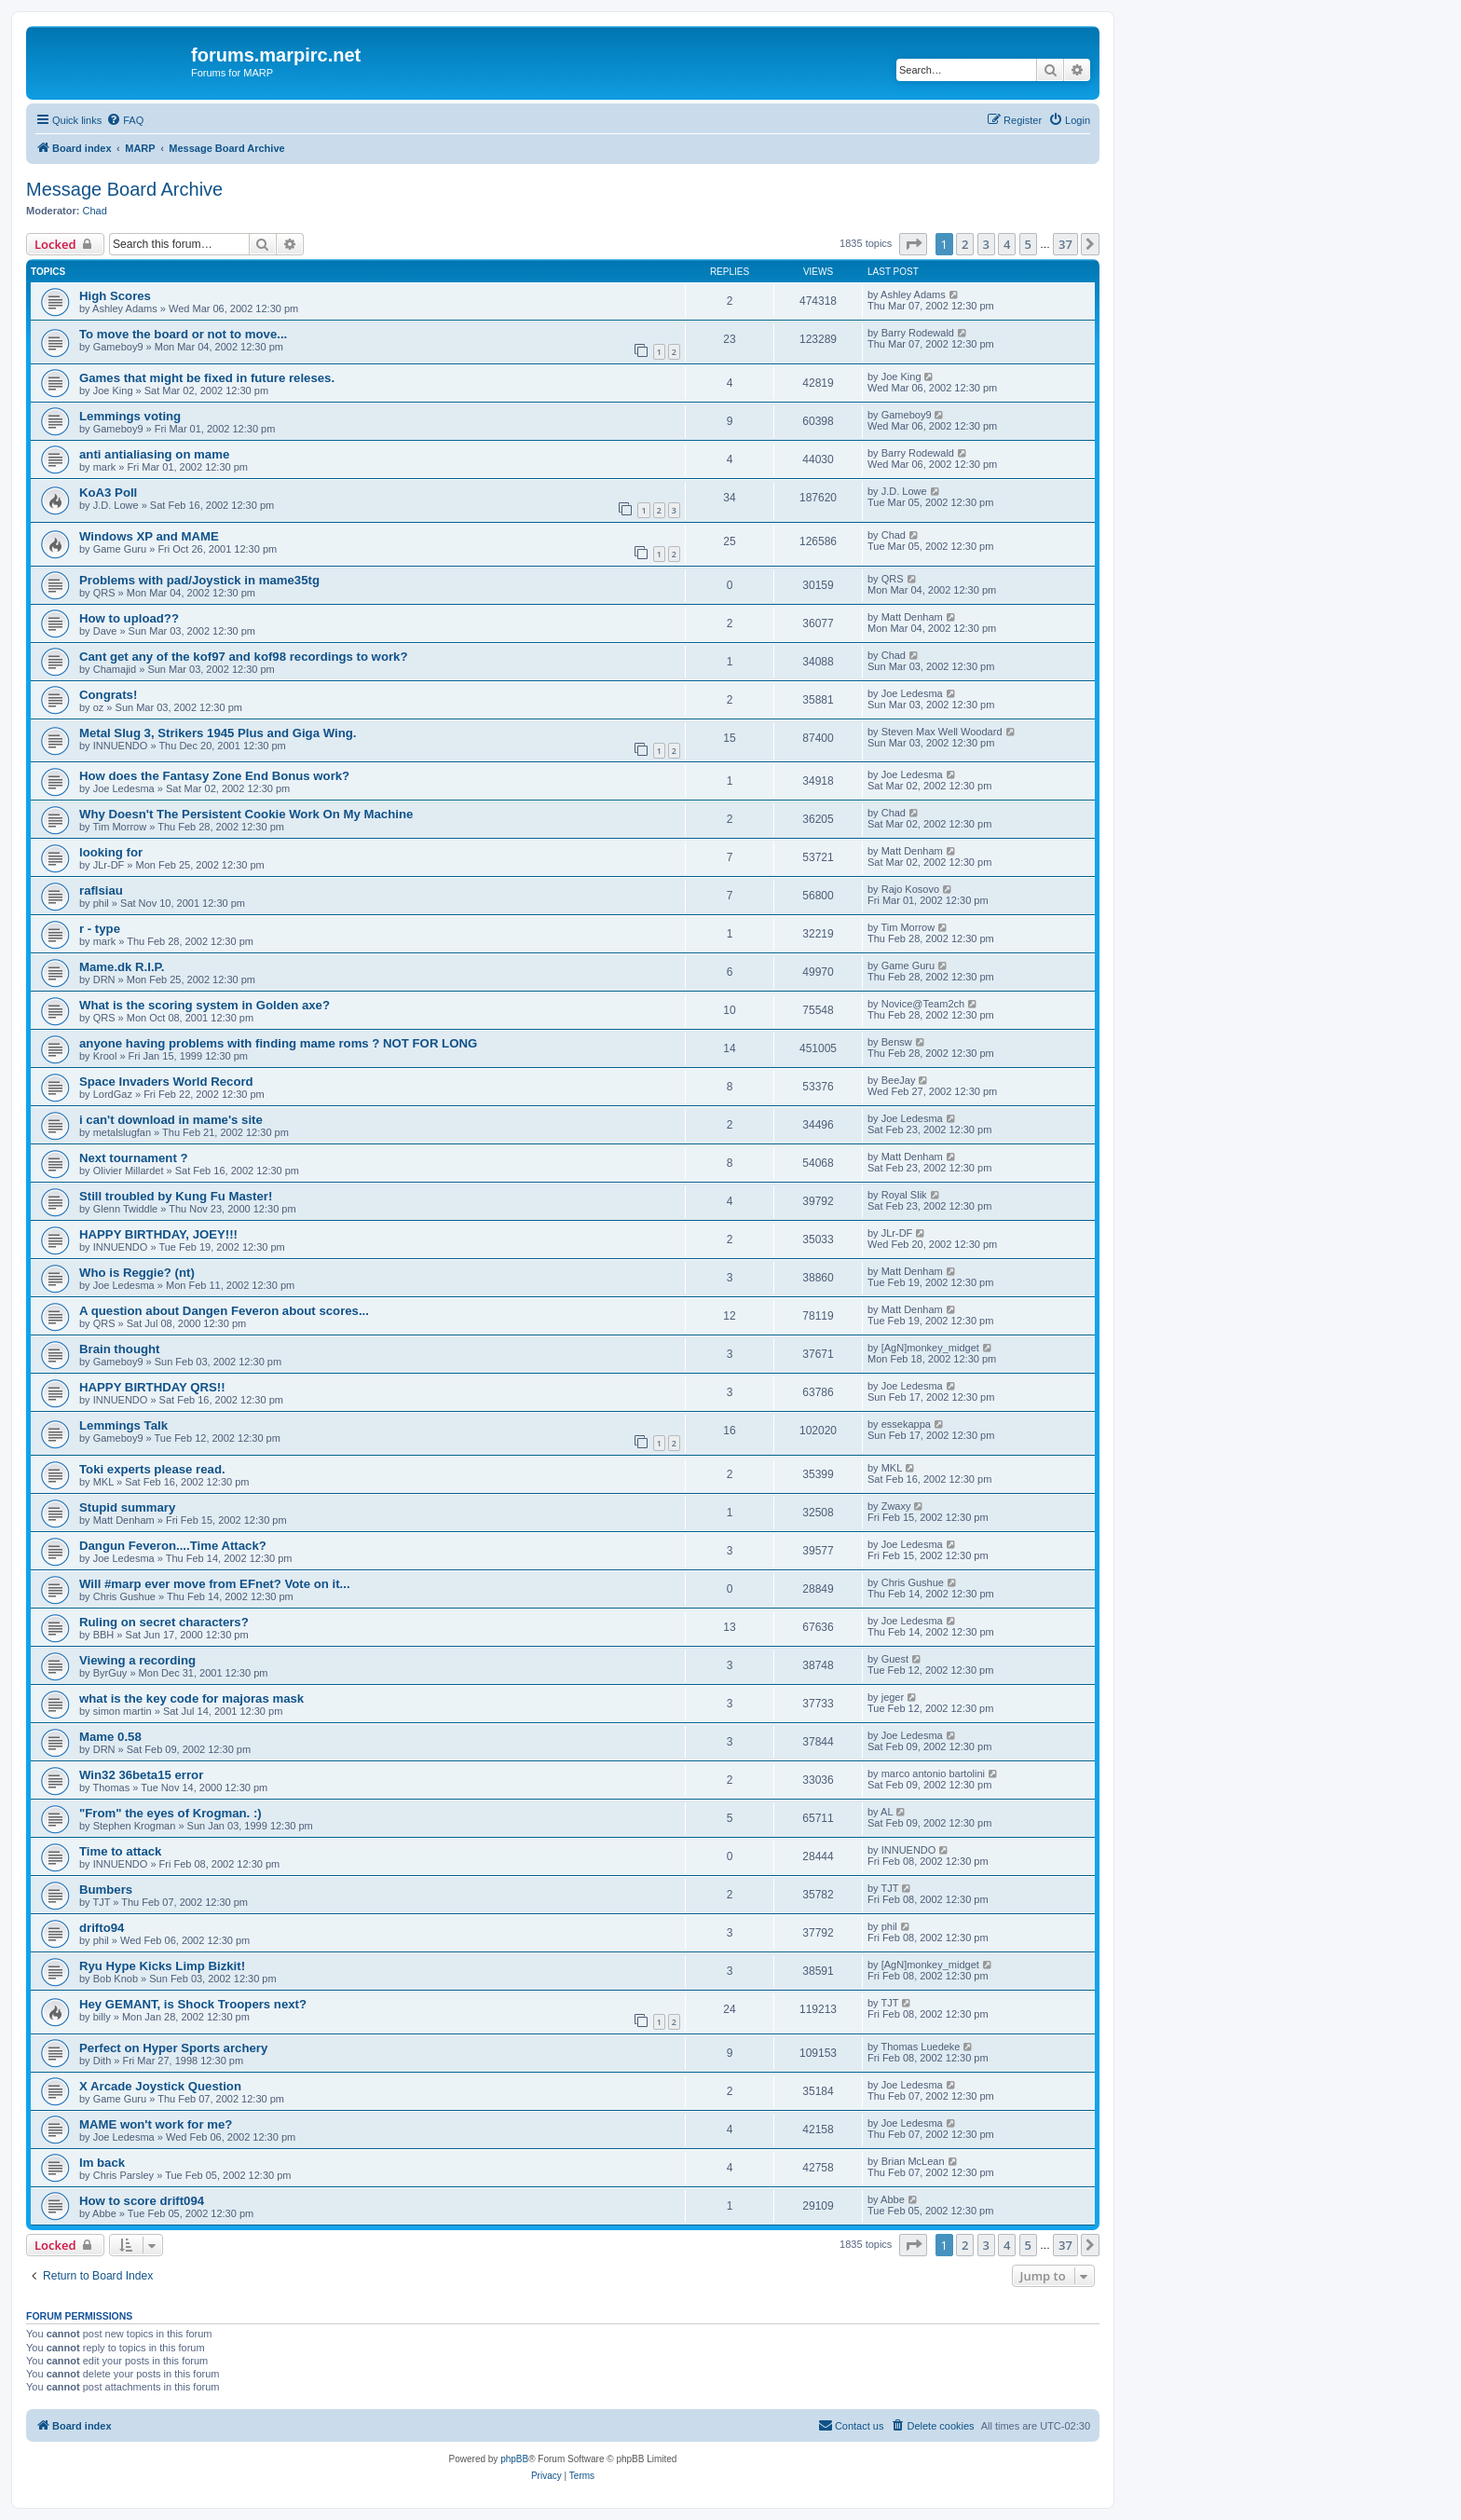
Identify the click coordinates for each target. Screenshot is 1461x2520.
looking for (111, 852)
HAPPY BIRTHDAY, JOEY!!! (158, 1234)
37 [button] (1065, 244)
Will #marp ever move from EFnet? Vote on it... (214, 1584)
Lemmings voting (130, 416)
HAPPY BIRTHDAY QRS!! (152, 1387)
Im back (102, 2163)
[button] (913, 244)
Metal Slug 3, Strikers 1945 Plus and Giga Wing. (217, 733)
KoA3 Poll (108, 493)
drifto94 (101, 1928)
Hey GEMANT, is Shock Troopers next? (193, 2004)
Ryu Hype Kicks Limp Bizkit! (162, 1966)
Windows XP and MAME (149, 536)
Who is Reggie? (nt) (137, 1273)
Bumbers (105, 1890)
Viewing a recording (137, 1660)
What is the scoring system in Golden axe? (204, 1005)
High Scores (115, 296)
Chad (95, 210)
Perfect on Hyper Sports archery (173, 2048)
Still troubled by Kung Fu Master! (175, 1196)
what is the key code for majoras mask (191, 1698)
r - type (99, 929)
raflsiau (101, 890)
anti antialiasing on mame (154, 454)
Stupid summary (127, 1507)
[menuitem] (124, 120)
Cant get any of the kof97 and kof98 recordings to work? (243, 657)
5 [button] (1028, 244)
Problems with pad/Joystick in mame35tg (199, 580)
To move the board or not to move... (183, 334)
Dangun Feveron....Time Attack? (172, 1546)
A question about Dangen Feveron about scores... (224, 1311)
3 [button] (986, 244)
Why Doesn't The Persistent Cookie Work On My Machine (246, 814)
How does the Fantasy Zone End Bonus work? (214, 776)
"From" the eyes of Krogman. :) (170, 1813)
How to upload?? (129, 618)
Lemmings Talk (123, 1425)
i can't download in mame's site (171, 1120)
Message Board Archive (124, 189)
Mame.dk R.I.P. (121, 967)
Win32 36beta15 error (141, 1775)
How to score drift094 (141, 2201)
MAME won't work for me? (155, 2124)
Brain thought (119, 1349)
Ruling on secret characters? (164, 1622)
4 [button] (1007, 244)
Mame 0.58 (110, 1737)
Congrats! (108, 695)
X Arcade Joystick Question (160, 2086)
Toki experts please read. (152, 1469)
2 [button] (965, 244)
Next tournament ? (133, 1158)
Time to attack (120, 1851)
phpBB (514, 2459)
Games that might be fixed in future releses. (207, 378)
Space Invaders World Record (166, 1082)
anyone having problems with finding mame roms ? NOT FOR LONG (278, 1043)
